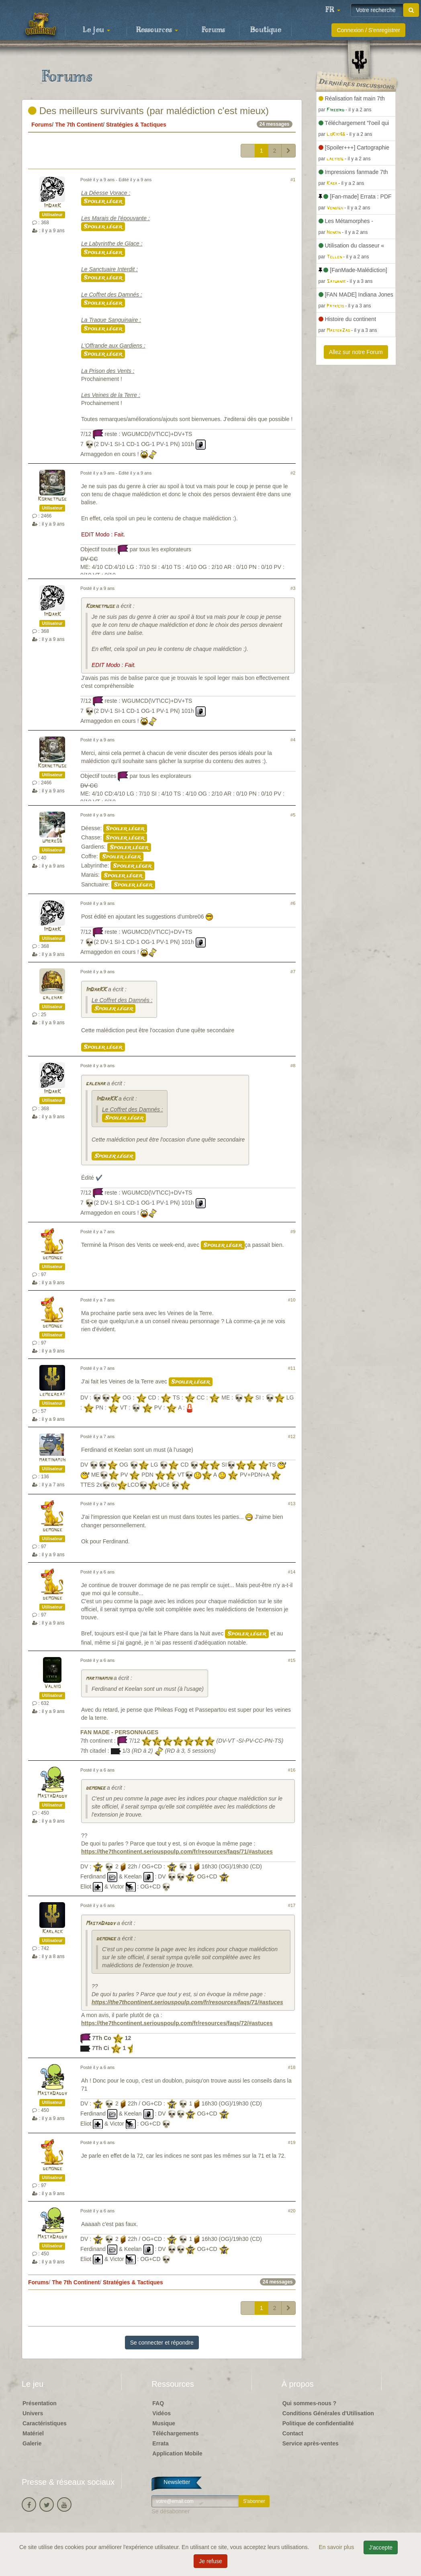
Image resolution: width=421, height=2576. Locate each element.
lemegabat (52, 1394)
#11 (292, 1368)
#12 (292, 1436)
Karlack (52, 1932)
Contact (292, 2433)
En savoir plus (337, 2547)
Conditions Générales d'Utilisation (328, 2413)
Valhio (52, 1687)
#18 (292, 2067)
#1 (292, 179)
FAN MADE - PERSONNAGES (119, 1732)
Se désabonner (170, 2511)
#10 (292, 1299)
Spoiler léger (103, 201)
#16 (292, 1770)
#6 (292, 903)
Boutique (265, 30)
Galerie (31, 2443)
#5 (292, 814)
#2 (292, 473)
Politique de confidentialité (318, 2423)
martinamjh (52, 1460)
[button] (333, 10)
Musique (163, 2423)
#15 (292, 1660)
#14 (292, 1571)
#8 (292, 1065)
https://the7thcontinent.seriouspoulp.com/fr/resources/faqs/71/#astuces (177, 1851)
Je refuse (210, 2561)
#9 (292, 1231)
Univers (32, 2413)
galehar (52, 998)
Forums (213, 30)
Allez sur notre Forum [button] (356, 352)
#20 (292, 2210)
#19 (292, 2142)
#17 (292, 1905)
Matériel (33, 2433)
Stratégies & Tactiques (136, 124)
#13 (292, 1503)
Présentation (39, 2403)
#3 (292, 588)
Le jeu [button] (96, 30)
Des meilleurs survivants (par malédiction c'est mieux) (148, 110)
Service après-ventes (310, 2443)
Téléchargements (175, 2433)
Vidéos (161, 2413)
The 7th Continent (79, 124)
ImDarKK (96, 990)
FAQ (158, 2403)
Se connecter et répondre (162, 2342)
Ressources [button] (157, 30)
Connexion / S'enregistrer (368, 30)
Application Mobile (177, 2453)
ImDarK (52, 206)
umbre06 (52, 841)
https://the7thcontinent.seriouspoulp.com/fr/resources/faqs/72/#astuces (177, 2023)
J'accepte (380, 2547)
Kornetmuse (52, 499)
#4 (292, 739)
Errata (160, 2443)
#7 (292, 971)
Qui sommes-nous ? (309, 2403)
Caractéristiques (44, 2423)
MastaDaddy (52, 1796)
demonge (52, 1258)
